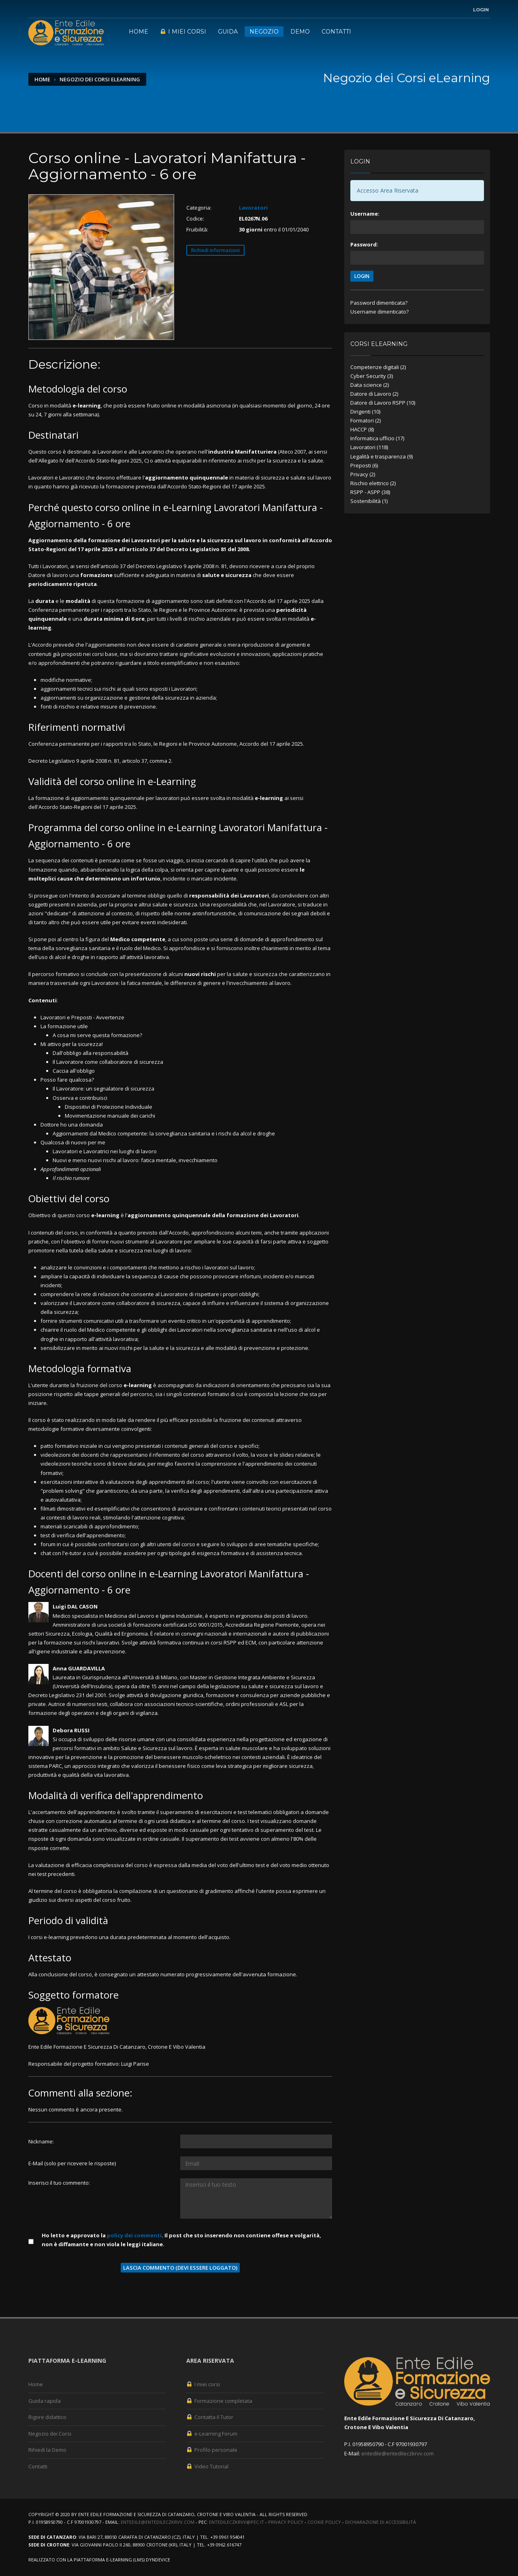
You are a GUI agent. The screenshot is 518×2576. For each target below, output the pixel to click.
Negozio (264, 31)
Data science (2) (369, 384)
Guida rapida (44, 2400)
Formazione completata (219, 2400)
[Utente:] (256, 2141)
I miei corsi (183, 31)
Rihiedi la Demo (47, 2449)
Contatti (336, 31)
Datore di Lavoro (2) (374, 393)
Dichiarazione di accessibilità (380, 2522)
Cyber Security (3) (371, 376)
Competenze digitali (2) (378, 367)
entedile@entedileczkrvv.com (397, 2453)
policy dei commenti (134, 2235)
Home (138, 31)
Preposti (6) (364, 465)
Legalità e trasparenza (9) (381, 456)
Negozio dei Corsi (49, 2433)
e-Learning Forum (211, 2433)
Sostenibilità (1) (369, 501)
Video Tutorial (207, 2466)
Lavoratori (253, 207)
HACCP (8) (362, 429)
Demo (300, 31)
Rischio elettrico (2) (373, 483)
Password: (364, 244)
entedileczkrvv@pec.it (236, 2522)
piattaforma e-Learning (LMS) (109, 2560)
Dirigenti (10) (365, 411)
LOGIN (361, 276)
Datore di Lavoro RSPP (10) (382, 402)
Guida (228, 31)
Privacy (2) (362, 474)
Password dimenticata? (378, 302)
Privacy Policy (285, 2522)
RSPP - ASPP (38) (370, 492)
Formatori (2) (365, 420)
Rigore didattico (47, 2417)
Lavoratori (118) (369, 447)
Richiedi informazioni (215, 250)
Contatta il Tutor (209, 2417)
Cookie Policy (324, 2522)
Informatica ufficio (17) (377, 438)
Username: (364, 213)
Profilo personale (211, 2449)
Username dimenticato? (379, 311)
